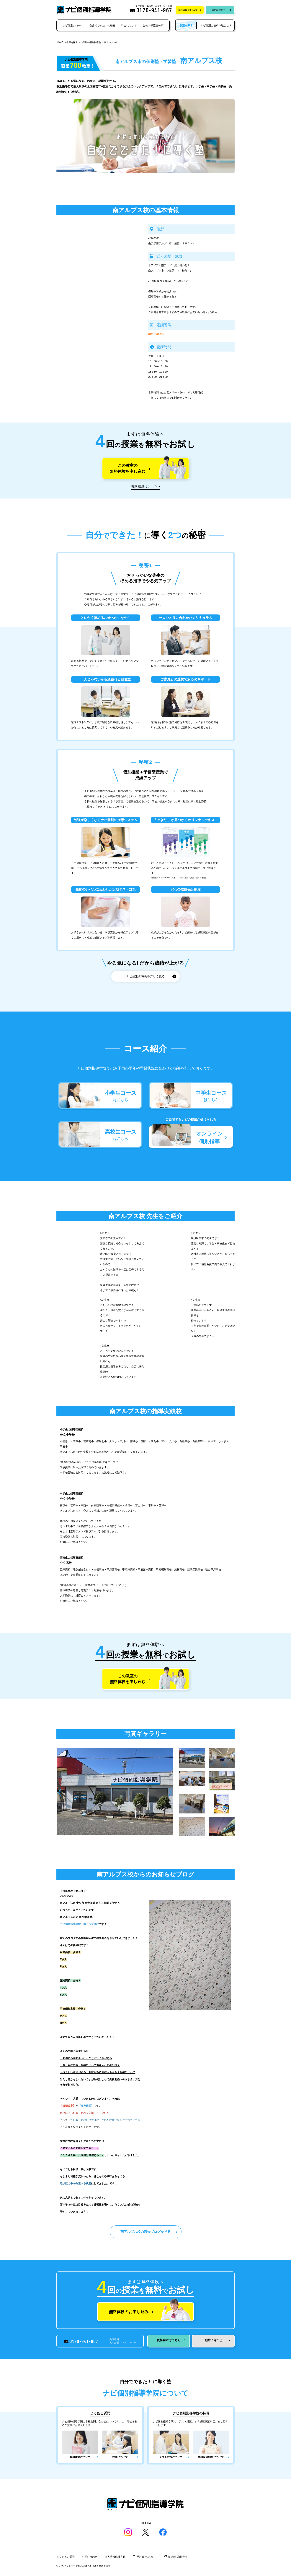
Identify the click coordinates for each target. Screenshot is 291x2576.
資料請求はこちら (144, 486)
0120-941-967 (156, 334)
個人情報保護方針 (115, 2556)
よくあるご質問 (65, 2556)
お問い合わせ (213, 2340)
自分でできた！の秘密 (102, 25)
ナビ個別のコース (73, 25)
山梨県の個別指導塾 (91, 42)
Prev (59, 1793)
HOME (59, 42)
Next (170, 1793)
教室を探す (72, 42)
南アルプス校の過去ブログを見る (145, 2232)
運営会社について (146, 2556)
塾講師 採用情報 (177, 2556)
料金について (129, 25)
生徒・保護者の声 (153, 25)
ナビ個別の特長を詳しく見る (145, 976)
